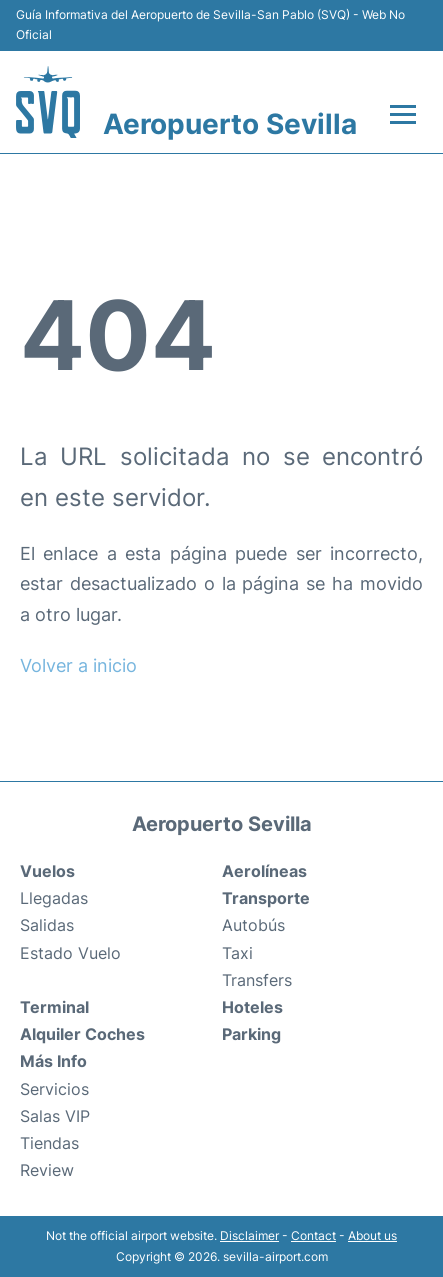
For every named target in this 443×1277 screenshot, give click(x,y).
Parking (251, 1034)
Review (47, 1170)
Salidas (47, 925)
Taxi (237, 953)
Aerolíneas (264, 871)
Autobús (253, 925)
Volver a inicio (78, 665)
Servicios (54, 1089)
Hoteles (252, 1007)
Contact (313, 1235)
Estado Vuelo (70, 953)
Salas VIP (55, 1116)
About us (372, 1235)
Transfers (257, 980)
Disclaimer (249, 1235)
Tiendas (49, 1143)
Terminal (54, 1007)
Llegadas (54, 898)
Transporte (266, 898)
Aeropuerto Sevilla (230, 124)
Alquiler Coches (82, 1034)
